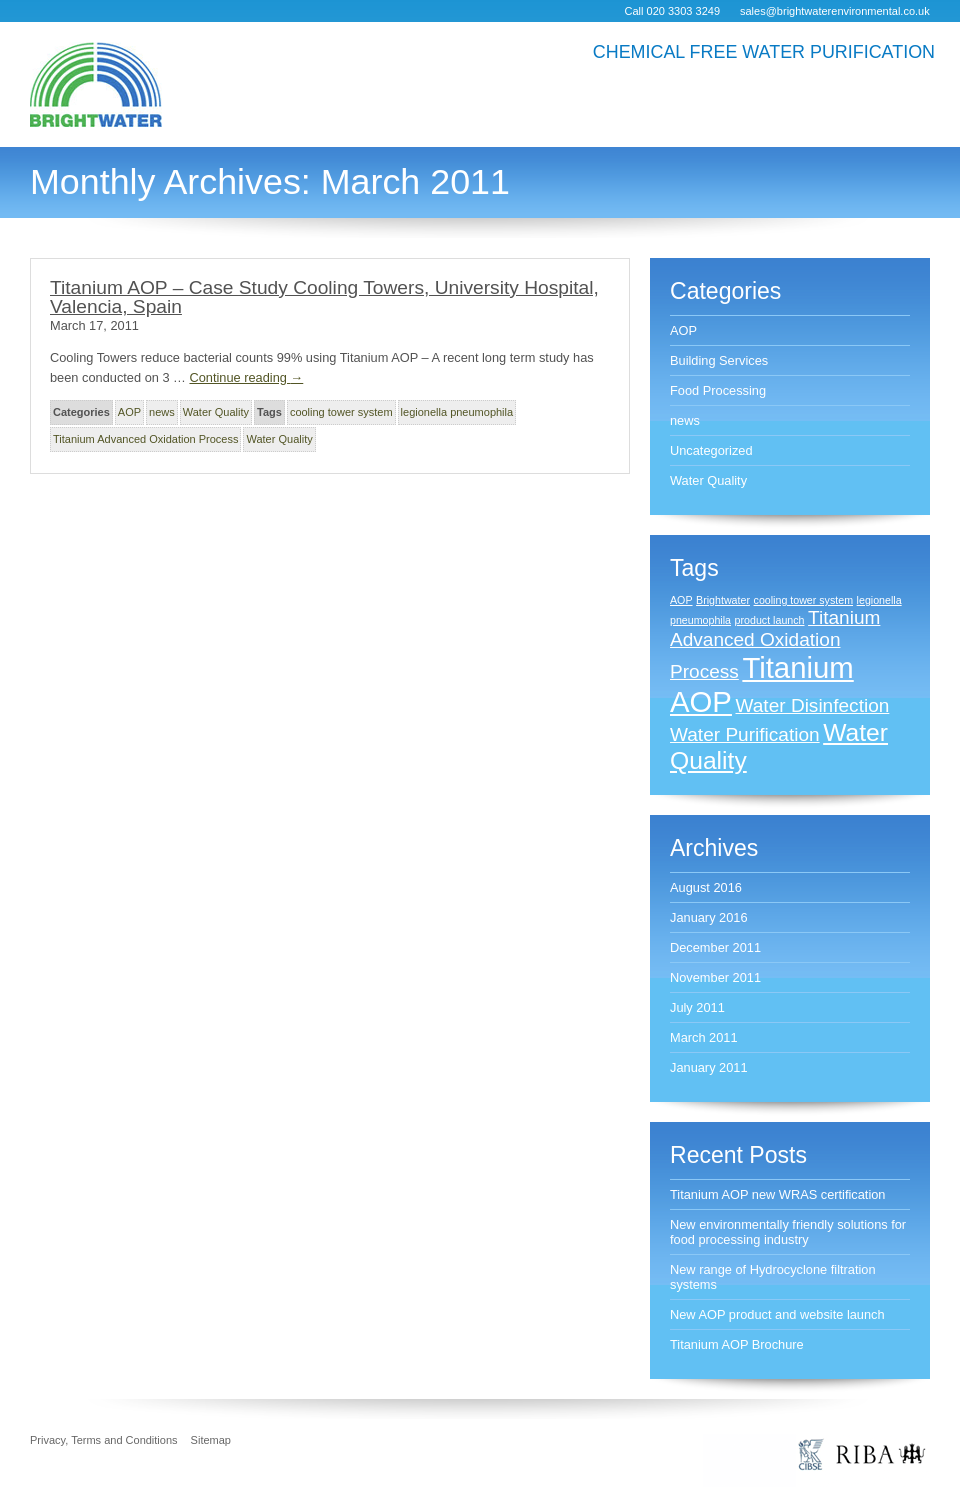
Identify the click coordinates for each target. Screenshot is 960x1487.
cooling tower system (341, 412)
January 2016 (709, 917)
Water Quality (216, 412)
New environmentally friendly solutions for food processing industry (788, 1232)
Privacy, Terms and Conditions (104, 1440)
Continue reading (246, 377)
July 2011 (697, 1007)
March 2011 (704, 1037)
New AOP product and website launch (777, 1314)
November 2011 (715, 977)
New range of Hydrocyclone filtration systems (773, 1277)
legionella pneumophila (457, 412)
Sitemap (211, 1440)
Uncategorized (711, 450)
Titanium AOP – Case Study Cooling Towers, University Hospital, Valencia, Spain (324, 297)
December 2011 (715, 947)
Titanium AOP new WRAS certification (778, 1194)
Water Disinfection (813, 705)
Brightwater (723, 600)
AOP (129, 412)
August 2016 (706, 887)
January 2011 (709, 1067)
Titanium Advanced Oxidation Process (145, 439)
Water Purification (745, 734)
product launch (770, 620)
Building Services (719, 360)
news (162, 412)
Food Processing (718, 390)
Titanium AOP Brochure (737, 1344)
